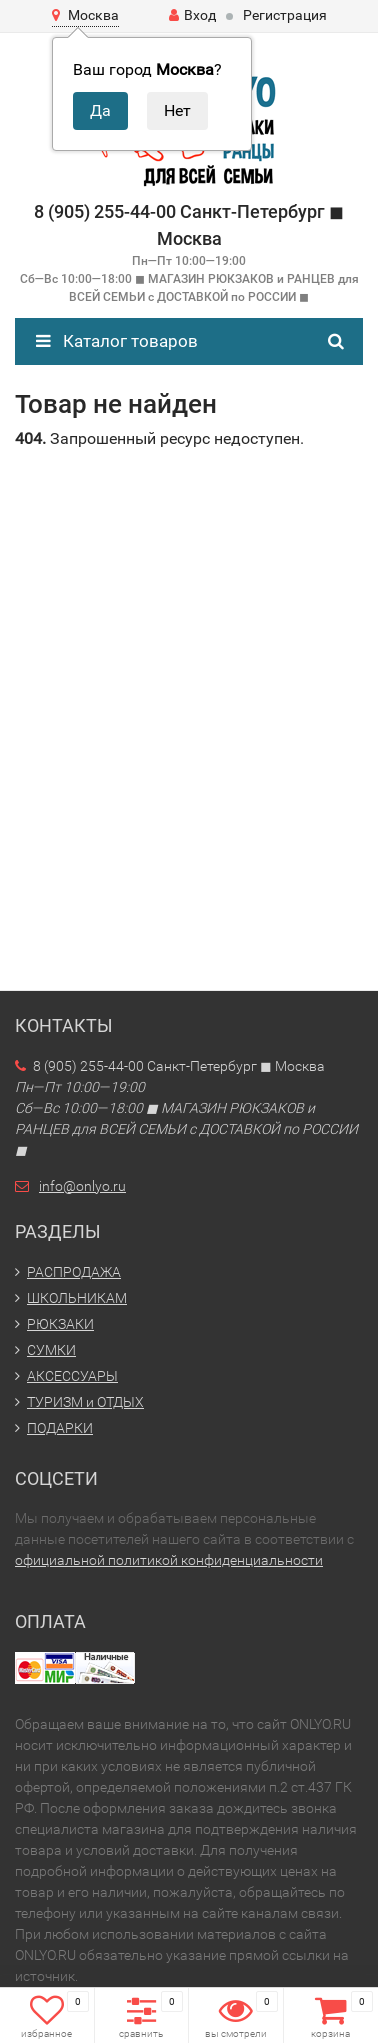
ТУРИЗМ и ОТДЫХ (85, 1402)
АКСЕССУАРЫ (72, 1376)
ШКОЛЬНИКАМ (77, 1298)
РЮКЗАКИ (60, 1324)
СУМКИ (51, 1350)
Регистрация (285, 15)
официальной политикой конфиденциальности (169, 1560)
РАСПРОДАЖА (74, 1272)
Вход (192, 15)
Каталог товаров (117, 341)
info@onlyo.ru (82, 1186)
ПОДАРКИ (60, 1428)
